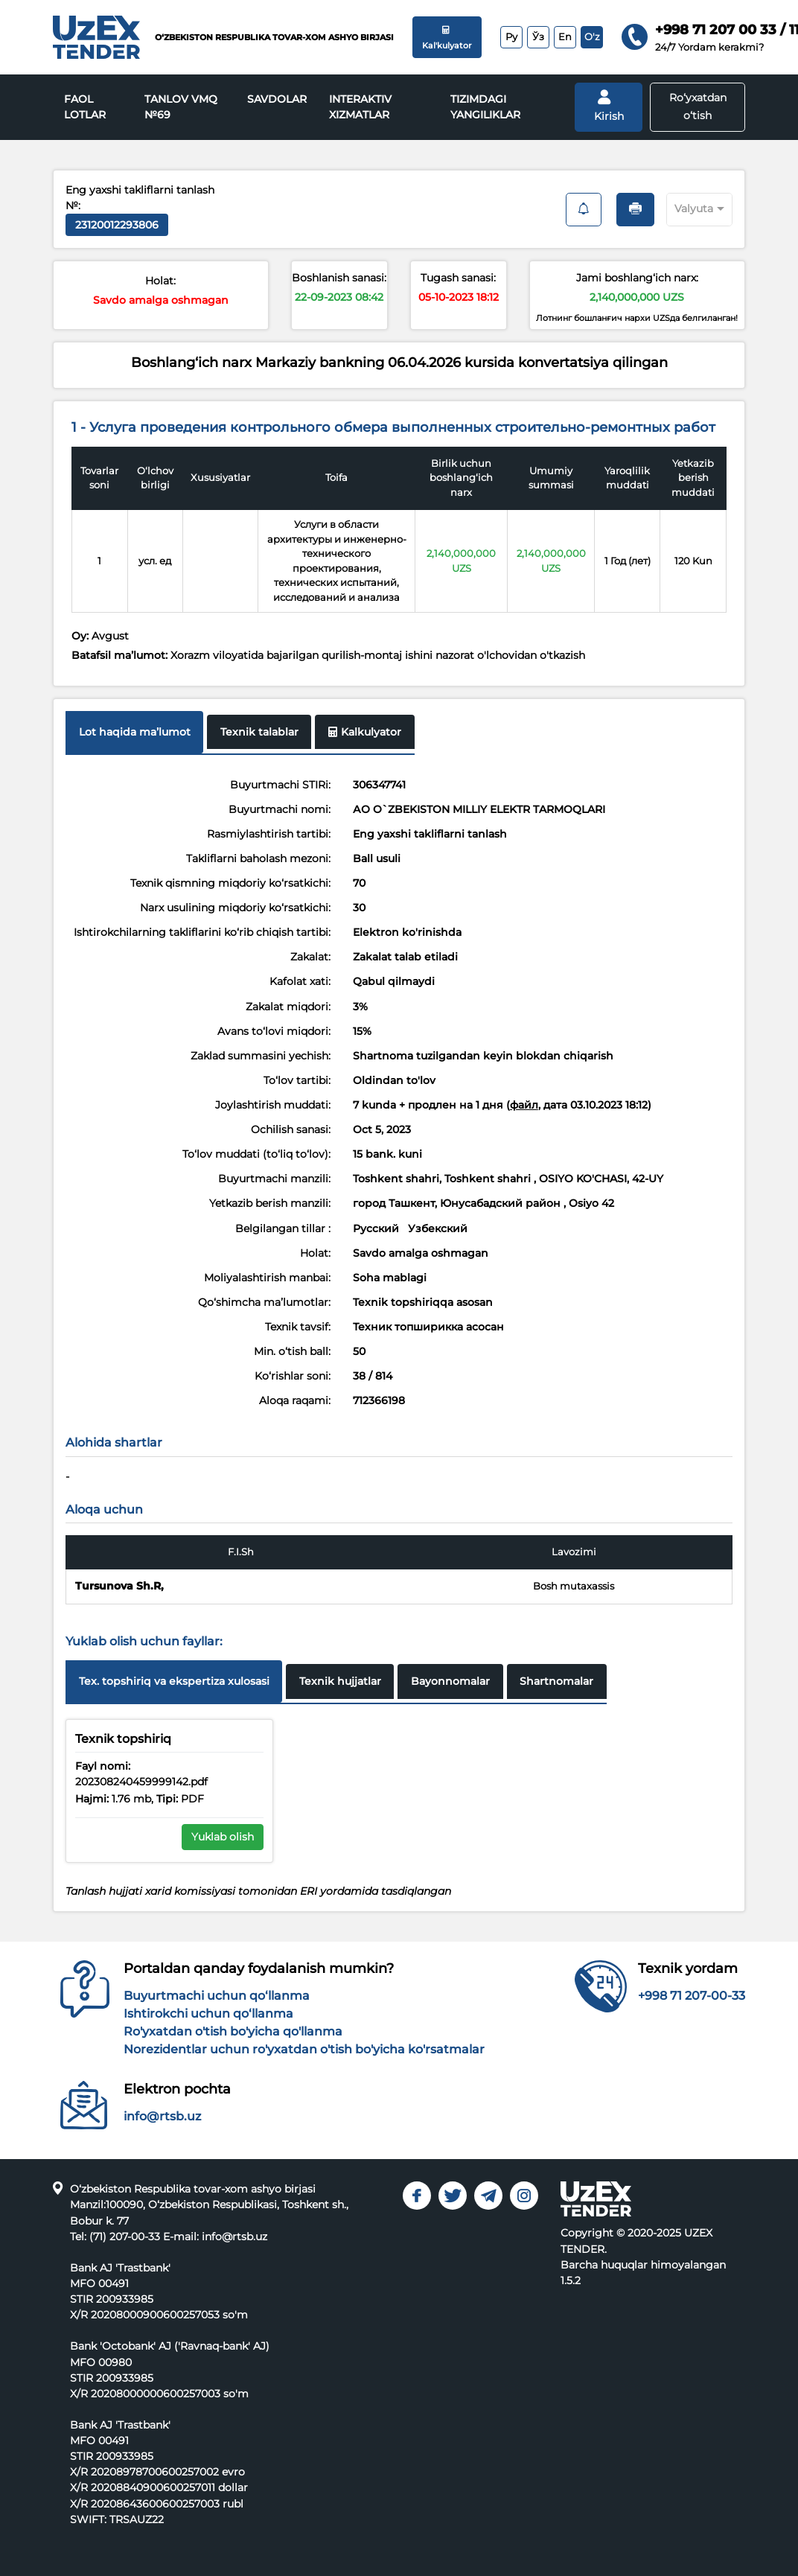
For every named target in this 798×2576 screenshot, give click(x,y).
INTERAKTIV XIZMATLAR (360, 106)
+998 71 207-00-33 (691, 1996)
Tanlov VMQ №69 (180, 106)
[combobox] (686, 207)
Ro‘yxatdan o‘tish (698, 106)
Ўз (538, 36)
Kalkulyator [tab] (364, 732)
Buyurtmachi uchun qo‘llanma (217, 1996)
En (565, 36)
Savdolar (277, 99)
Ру (511, 36)
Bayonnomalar (450, 1681)
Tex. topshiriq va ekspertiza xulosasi (174, 1681)
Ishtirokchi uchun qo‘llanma (208, 2013)
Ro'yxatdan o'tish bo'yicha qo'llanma (233, 2031)
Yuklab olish (222, 1836)
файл (524, 1105)
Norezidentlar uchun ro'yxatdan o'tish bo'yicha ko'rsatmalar (304, 2049)
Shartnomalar (556, 1681)
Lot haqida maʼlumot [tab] (135, 732)
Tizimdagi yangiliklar (485, 106)
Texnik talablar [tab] (259, 732)
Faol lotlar (85, 106)
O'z (592, 36)
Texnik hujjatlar (340, 1681)
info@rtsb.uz (162, 2116)
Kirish (609, 106)
